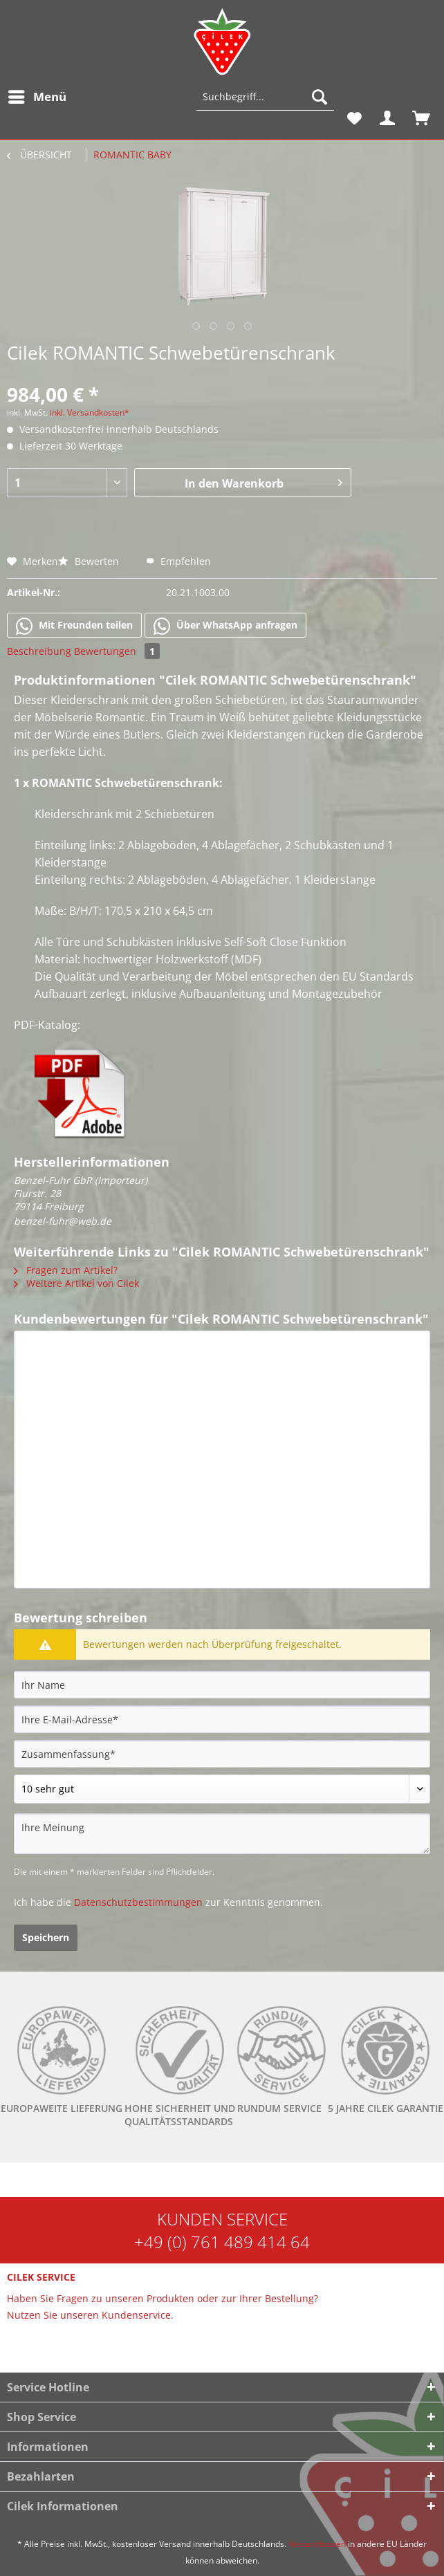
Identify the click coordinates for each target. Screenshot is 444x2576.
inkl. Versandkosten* (89, 412)
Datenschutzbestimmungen (138, 1902)
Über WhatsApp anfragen (225, 626)
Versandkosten (317, 2544)
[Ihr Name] (222, 1684)
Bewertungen (117, 651)
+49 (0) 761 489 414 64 (222, 2241)
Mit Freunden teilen (74, 626)
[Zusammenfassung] (222, 1754)
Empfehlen (178, 561)
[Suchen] (319, 97)
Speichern (45, 1937)
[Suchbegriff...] (265, 97)
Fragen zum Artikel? (66, 1270)
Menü (37, 95)
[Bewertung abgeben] (222, 1789)
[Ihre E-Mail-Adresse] (222, 1719)
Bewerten (90, 561)
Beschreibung (39, 651)
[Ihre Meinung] (222, 1833)
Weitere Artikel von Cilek (76, 1283)
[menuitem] (36, 97)
